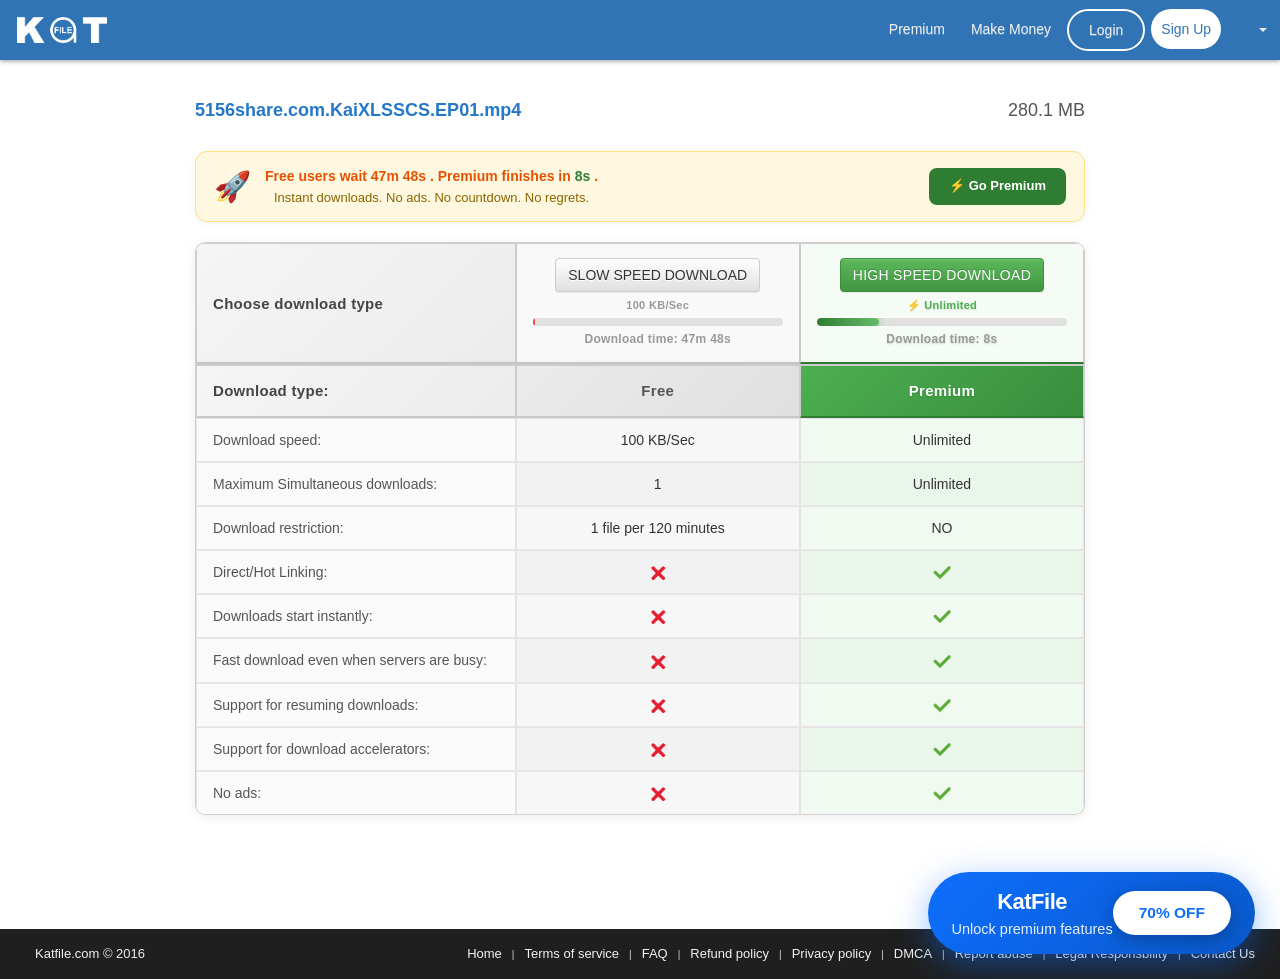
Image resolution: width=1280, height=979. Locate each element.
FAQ (655, 953)
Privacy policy (831, 953)
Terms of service (571, 953)
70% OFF (1172, 912)
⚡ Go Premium (997, 185)
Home (484, 953)
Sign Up (1186, 29)
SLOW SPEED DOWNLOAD (657, 275)
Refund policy (729, 953)
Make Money (1011, 29)
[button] (1252, 29)
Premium (917, 29)
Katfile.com (67, 953)
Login (1106, 30)
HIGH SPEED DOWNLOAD (942, 275)
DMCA (913, 953)
